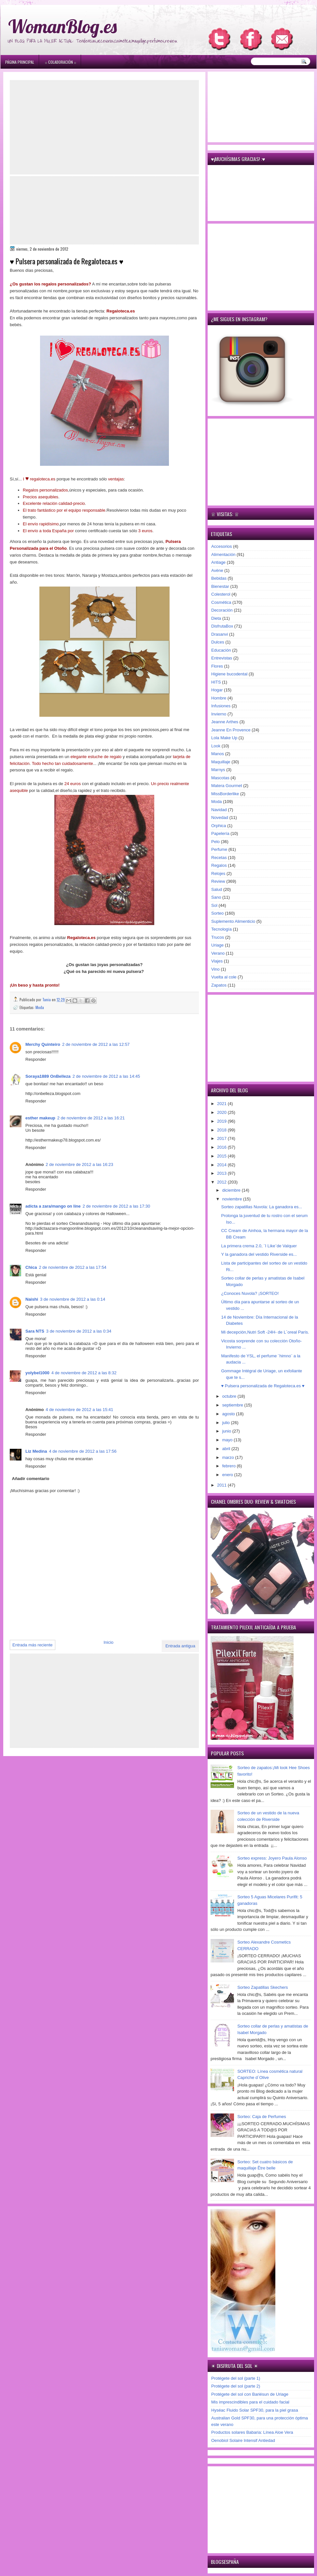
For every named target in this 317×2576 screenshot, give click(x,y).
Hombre (218, 698)
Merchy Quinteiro (42, 1044)
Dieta (216, 618)
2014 (222, 1164)
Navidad (219, 809)
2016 (222, 1147)
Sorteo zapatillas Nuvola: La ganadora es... (261, 1206)
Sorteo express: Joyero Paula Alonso (272, 1858)
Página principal (19, 62)
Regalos (219, 865)
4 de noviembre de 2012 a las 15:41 (79, 1409)
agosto (229, 1413)
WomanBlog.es (62, 26)
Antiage (218, 562)
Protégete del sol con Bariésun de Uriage (249, 2394)
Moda (39, 1007)
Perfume (219, 849)
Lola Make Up (224, 737)
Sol (214, 905)
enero (228, 1474)
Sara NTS (34, 1331)
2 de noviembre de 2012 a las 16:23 (79, 1164)
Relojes (218, 873)
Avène (217, 570)
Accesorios (221, 546)
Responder (35, 1059)
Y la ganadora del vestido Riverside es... (258, 1254)
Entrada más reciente (32, 1644)
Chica (31, 1267)
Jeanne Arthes (224, 721)
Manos (217, 753)
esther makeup (40, 1117)
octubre (230, 1396)
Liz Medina (36, 1451)
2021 (222, 1103)
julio (226, 1422)
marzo (228, 1457)
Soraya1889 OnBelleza (48, 1076)
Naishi (31, 1299)
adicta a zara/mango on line (53, 1206)
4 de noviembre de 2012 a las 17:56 (82, 1451)
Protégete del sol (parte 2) (235, 2386)
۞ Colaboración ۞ (60, 62)
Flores (217, 666)
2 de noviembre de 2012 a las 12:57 (96, 1044)
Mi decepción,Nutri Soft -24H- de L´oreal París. (265, 1332)
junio (227, 1431)
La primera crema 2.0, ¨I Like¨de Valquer (258, 1245)
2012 (222, 1182)
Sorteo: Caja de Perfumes (261, 2116)
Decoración (222, 610)
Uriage (217, 945)
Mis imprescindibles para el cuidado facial (250, 2402)
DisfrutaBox (222, 626)
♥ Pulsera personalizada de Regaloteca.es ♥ (262, 1385)
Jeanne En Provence (231, 729)
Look (215, 745)
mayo (228, 1439)
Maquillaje (220, 761)
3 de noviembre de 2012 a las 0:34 (78, 1331)
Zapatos (219, 985)
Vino (215, 969)
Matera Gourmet (226, 785)
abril (226, 1448)
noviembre (232, 1199)
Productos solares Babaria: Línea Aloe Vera (252, 2432)
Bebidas (219, 578)
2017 (222, 1138)
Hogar (217, 689)
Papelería (220, 833)
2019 (222, 1121)
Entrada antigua (180, 1645)
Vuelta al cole (224, 977)
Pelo (215, 841)
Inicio (108, 1642)
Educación (221, 650)
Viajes (217, 961)
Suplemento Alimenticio (233, 921)
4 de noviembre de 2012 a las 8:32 (84, 1372)
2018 (222, 1130)
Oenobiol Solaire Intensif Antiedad (243, 2440)
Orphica (218, 825)
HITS (216, 682)
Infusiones (220, 705)
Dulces (217, 642)
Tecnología (221, 929)
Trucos (217, 937)
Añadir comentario (30, 1478)
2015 (222, 1156)
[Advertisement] (104, 127)
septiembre (233, 1405)
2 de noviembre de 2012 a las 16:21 (91, 1117)
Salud (216, 889)
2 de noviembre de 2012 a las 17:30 (116, 1206)
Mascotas (220, 777)
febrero (229, 1465)
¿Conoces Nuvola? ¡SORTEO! (250, 1293)
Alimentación (223, 554)
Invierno (218, 714)
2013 (222, 1173)
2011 (222, 1485)
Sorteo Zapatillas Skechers (262, 1987)
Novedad (219, 817)
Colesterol (220, 594)
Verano (218, 953)
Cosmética (221, 602)
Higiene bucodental (229, 674)
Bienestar (220, 586)
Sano (216, 897)
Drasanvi (219, 634)
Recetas (219, 857)
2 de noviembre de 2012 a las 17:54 (72, 1267)
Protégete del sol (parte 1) (235, 2378)
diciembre (232, 1190)
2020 (222, 1112)
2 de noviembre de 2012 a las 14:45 (106, 1076)
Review (218, 881)
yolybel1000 (37, 1372)
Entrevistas (221, 658)
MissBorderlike (225, 793)
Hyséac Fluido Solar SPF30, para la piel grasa (254, 2410)
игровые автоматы (52, 3)
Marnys (218, 769)
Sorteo (217, 913)
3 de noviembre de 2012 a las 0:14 (72, 1299)
